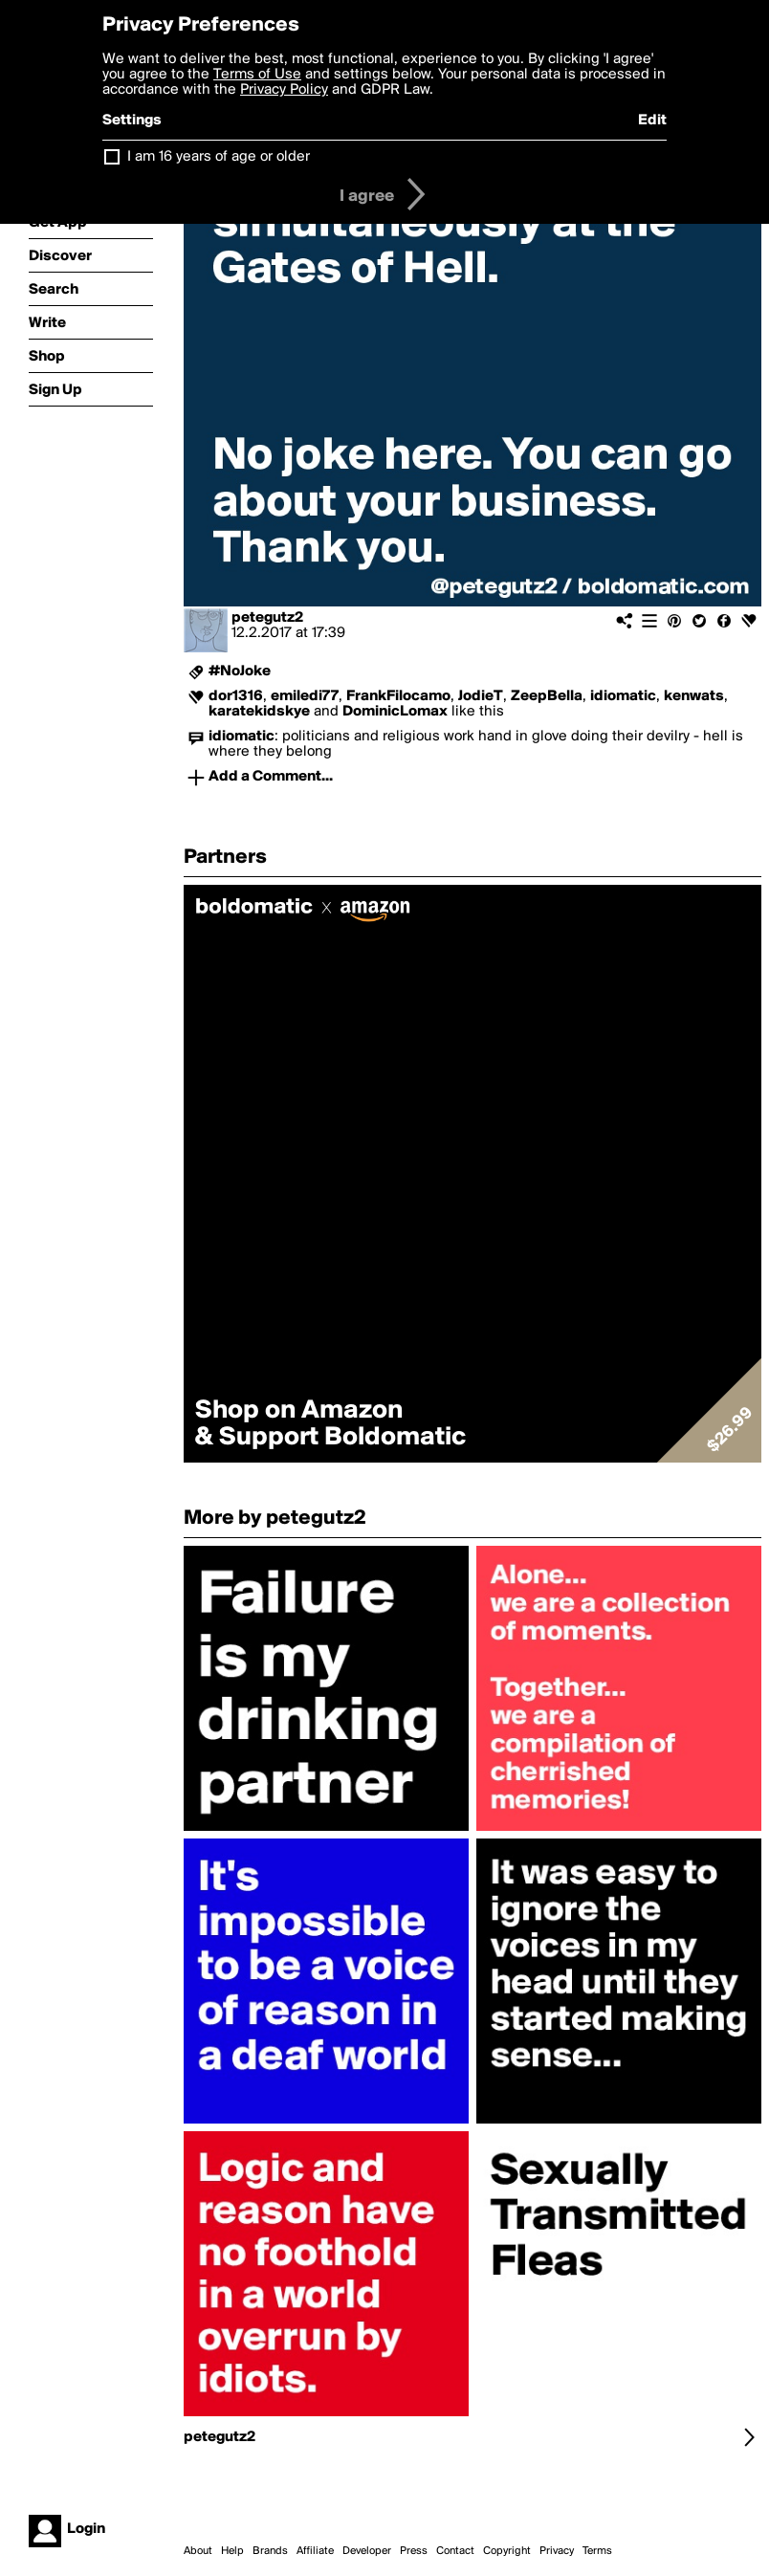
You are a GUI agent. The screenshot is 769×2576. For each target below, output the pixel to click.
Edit (652, 120)
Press (414, 2551)
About (198, 2551)
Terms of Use (257, 74)
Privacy (556, 2551)
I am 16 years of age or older (218, 157)
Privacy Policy (284, 90)
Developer (366, 2551)
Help (232, 2551)
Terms (597, 2551)
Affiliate (315, 2551)
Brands (270, 2551)
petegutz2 (267, 618)
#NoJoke (240, 671)
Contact (455, 2551)
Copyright (507, 2551)
